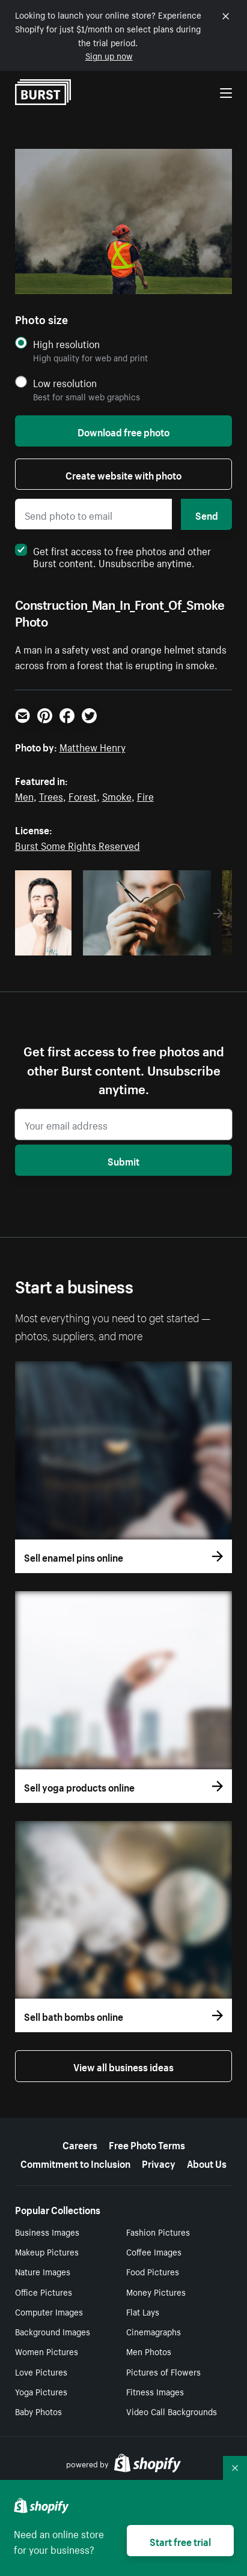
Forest (83, 795)
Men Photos (148, 2351)
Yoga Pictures (41, 2391)
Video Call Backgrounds (171, 2411)
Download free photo (123, 431)
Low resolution (65, 383)
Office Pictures (43, 2291)
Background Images (52, 2331)
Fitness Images (155, 2391)
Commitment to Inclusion (75, 2162)
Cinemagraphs (153, 2331)
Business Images (47, 2231)
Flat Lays (142, 2311)
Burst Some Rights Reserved (77, 844)
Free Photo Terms (147, 2144)
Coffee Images (153, 2251)
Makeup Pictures (47, 2251)
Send (206, 514)
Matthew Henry (92, 746)
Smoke (117, 795)
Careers (80, 2144)
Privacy (158, 2162)
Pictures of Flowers (163, 2371)
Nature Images (42, 2271)
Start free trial (180, 2540)
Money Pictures (156, 2291)
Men (24, 795)
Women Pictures (46, 2351)
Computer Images (49, 2311)
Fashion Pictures (158, 2231)
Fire (145, 795)
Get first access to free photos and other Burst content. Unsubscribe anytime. (113, 556)
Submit (123, 1160)
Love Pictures (41, 2371)
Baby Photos (38, 2411)
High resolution (66, 344)
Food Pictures (152, 2271)
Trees (51, 795)
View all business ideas (123, 2066)
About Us (207, 2162)
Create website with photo (123, 474)
